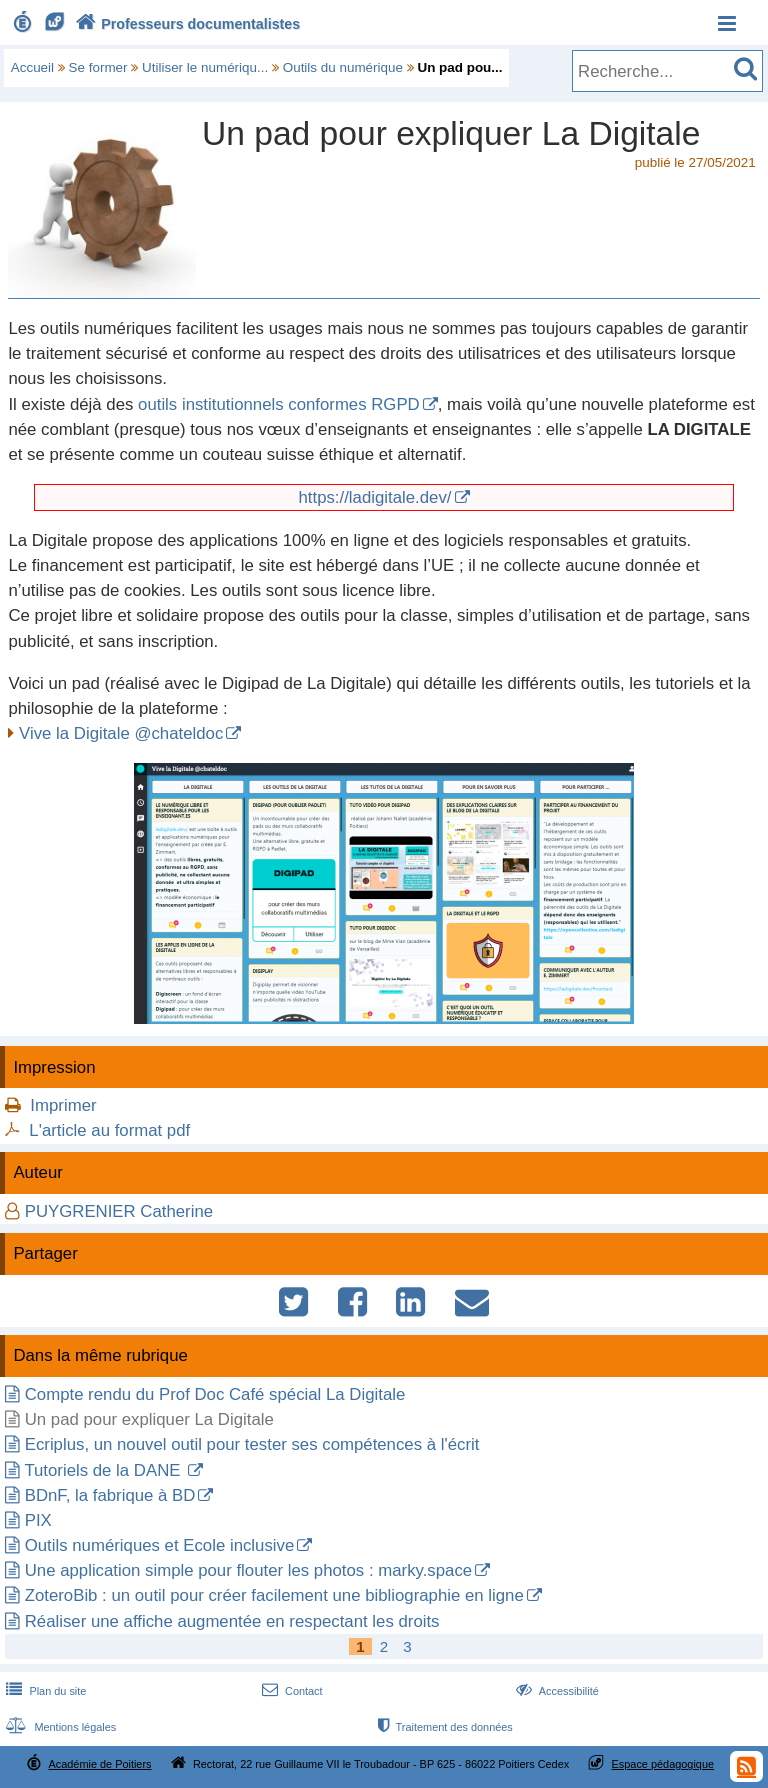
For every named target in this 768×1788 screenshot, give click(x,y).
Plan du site (44, 1691)
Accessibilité (555, 1691)
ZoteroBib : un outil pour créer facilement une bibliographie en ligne (274, 1595)
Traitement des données (443, 1727)
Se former (98, 67)
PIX (38, 1520)
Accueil (32, 67)
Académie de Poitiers (99, 1764)
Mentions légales (59, 1727)
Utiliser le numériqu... (205, 67)
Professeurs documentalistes (186, 24)
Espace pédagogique (663, 1764)
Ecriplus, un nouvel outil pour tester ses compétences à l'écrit (252, 1444)
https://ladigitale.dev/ (374, 497)
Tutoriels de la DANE (104, 1470)
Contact (290, 1691)
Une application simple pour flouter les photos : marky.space (248, 1570)
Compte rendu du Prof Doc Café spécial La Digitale (215, 1394)
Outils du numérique (343, 67)
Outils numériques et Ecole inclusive (160, 1545)
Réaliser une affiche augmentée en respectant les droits (232, 1621)
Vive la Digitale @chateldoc (121, 733)
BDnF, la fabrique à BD (110, 1495)
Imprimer (63, 1105)
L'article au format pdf (109, 1130)
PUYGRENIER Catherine (119, 1211)
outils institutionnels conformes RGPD (279, 404)
